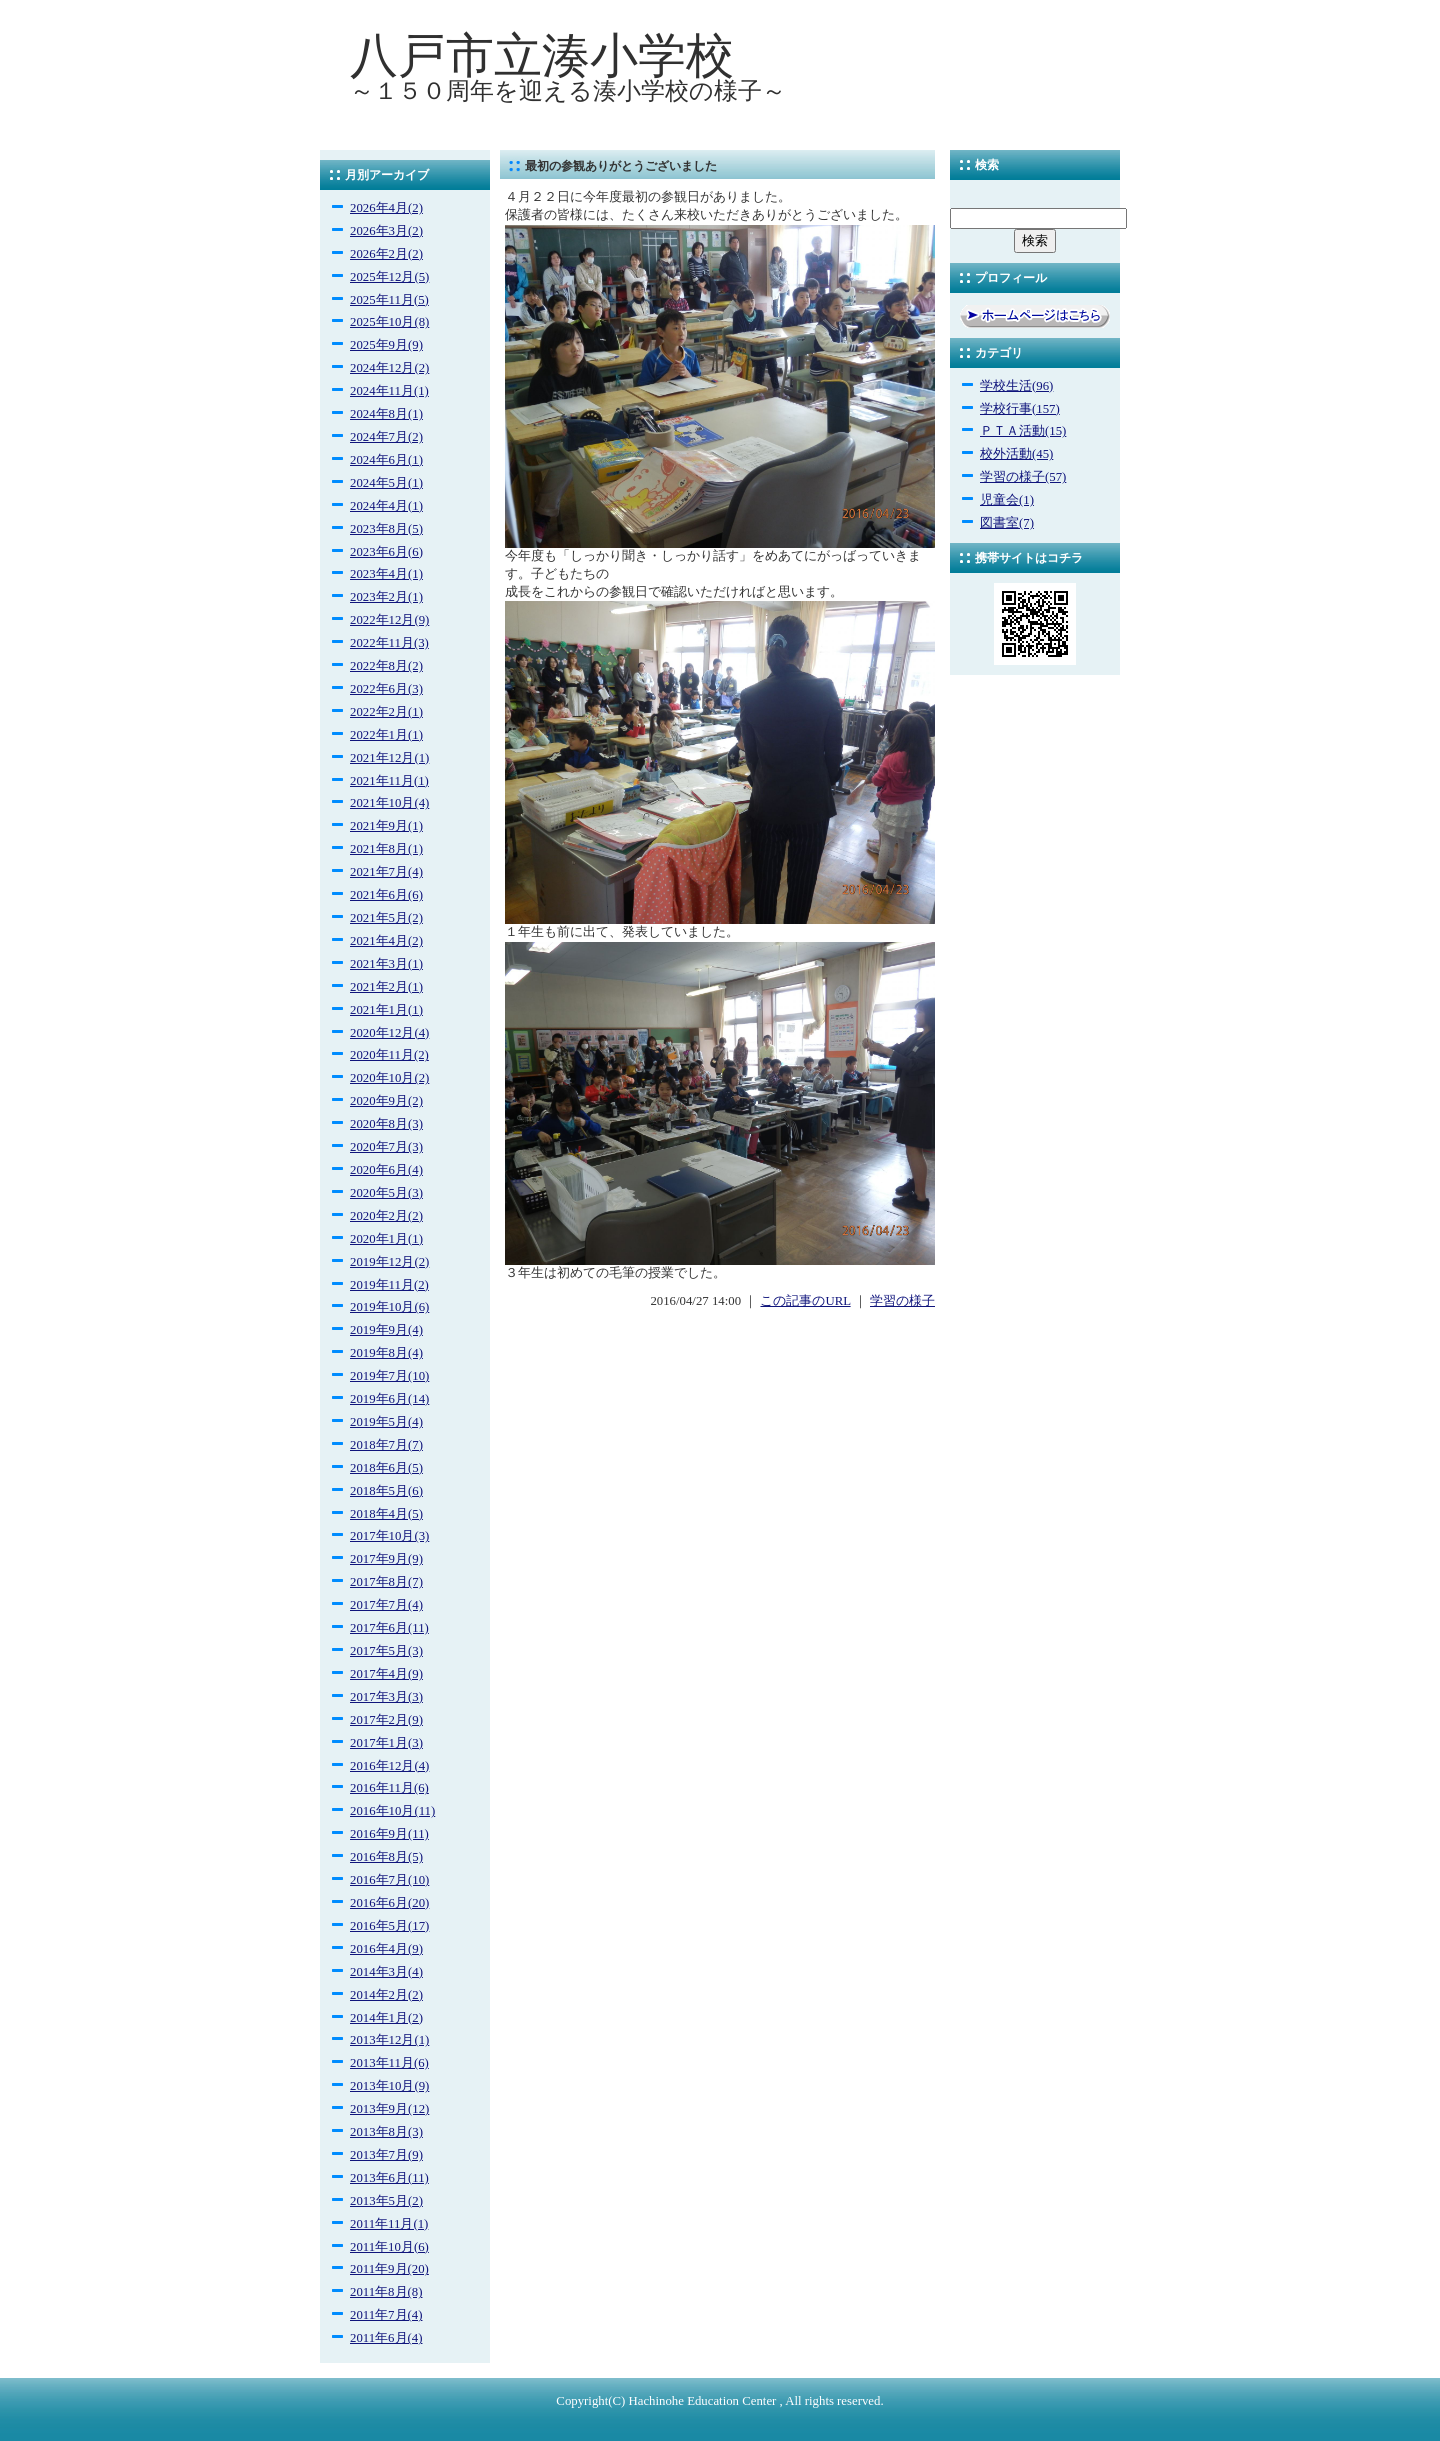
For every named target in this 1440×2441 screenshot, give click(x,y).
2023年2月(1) (386, 597)
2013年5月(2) (386, 2201)
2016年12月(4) (389, 1766)
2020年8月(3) (386, 1124)
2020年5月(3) (386, 1193)
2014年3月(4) (386, 1972)
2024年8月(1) (386, 414)
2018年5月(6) (386, 1491)
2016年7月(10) (389, 1880)
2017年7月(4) (386, 1605)
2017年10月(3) (389, 1536)
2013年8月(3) (386, 2132)
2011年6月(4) (386, 2338)
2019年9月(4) (386, 1330)
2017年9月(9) (386, 1559)
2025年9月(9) (386, 345)
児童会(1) (1007, 500)
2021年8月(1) (386, 849)
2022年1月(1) (386, 735)
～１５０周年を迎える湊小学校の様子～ (568, 91)
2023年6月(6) (386, 552)
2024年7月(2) (386, 437)
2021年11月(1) (389, 781)
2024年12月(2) (389, 368)
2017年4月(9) (386, 1674)
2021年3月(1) (386, 964)
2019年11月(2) (389, 1285)
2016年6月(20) (389, 1903)
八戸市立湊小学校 (542, 55)
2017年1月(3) (386, 1743)
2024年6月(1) (386, 460)
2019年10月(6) (389, 1307)
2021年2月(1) (386, 987)
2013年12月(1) (389, 2040)
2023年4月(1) (386, 574)
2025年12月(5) (389, 277)
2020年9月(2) (386, 1101)
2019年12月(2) (389, 1262)
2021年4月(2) (386, 941)
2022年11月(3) (389, 643)
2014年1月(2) (386, 2018)
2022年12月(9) (389, 620)
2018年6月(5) (386, 1468)
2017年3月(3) (386, 1697)
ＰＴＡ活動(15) (1023, 431)
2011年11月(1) (389, 2224)
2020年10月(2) (389, 1078)
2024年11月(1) (389, 391)
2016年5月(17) (389, 1926)
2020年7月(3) (386, 1147)
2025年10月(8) (389, 322)
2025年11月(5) (389, 300)
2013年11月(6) (389, 2063)
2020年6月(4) (386, 1170)
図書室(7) (1007, 523)
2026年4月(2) (386, 208)
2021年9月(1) (386, 826)
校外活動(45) (1016, 454)
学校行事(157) (1020, 409)
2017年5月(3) (386, 1651)
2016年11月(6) (389, 1788)
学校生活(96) (1016, 386)
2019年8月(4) (386, 1353)
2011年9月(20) (389, 2269)
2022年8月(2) (386, 666)
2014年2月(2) (386, 1995)
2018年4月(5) (386, 1514)
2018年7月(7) (386, 1445)
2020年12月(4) (389, 1033)
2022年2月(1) (386, 712)
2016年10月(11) (392, 1811)
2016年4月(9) (386, 1949)
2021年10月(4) (389, 803)
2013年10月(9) (389, 2086)
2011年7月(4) (386, 2315)
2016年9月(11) (389, 1834)
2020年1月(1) (386, 1239)
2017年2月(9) (386, 1720)
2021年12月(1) (389, 758)
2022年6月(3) (386, 689)
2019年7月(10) (389, 1376)
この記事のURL (805, 1301)
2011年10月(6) (389, 2247)
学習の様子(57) (1023, 477)
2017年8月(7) (386, 1582)
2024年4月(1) (386, 506)
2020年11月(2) (389, 1055)
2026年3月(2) (386, 231)
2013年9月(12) (389, 2109)
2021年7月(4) (386, 872)
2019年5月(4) (386, 1422)
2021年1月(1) (386, 1010)
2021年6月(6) (386, 895)
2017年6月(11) (389, 1628)
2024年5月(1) (386, 483)
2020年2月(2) (386, 1216)
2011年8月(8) (386, 2292)
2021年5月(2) (386, 918)
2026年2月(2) (386, 254)
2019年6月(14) (389, 1399)
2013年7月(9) (386, 2155)
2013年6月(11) (389, 2178)
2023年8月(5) (386, 529)
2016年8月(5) (386, 1857)
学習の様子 (902, 1301)
